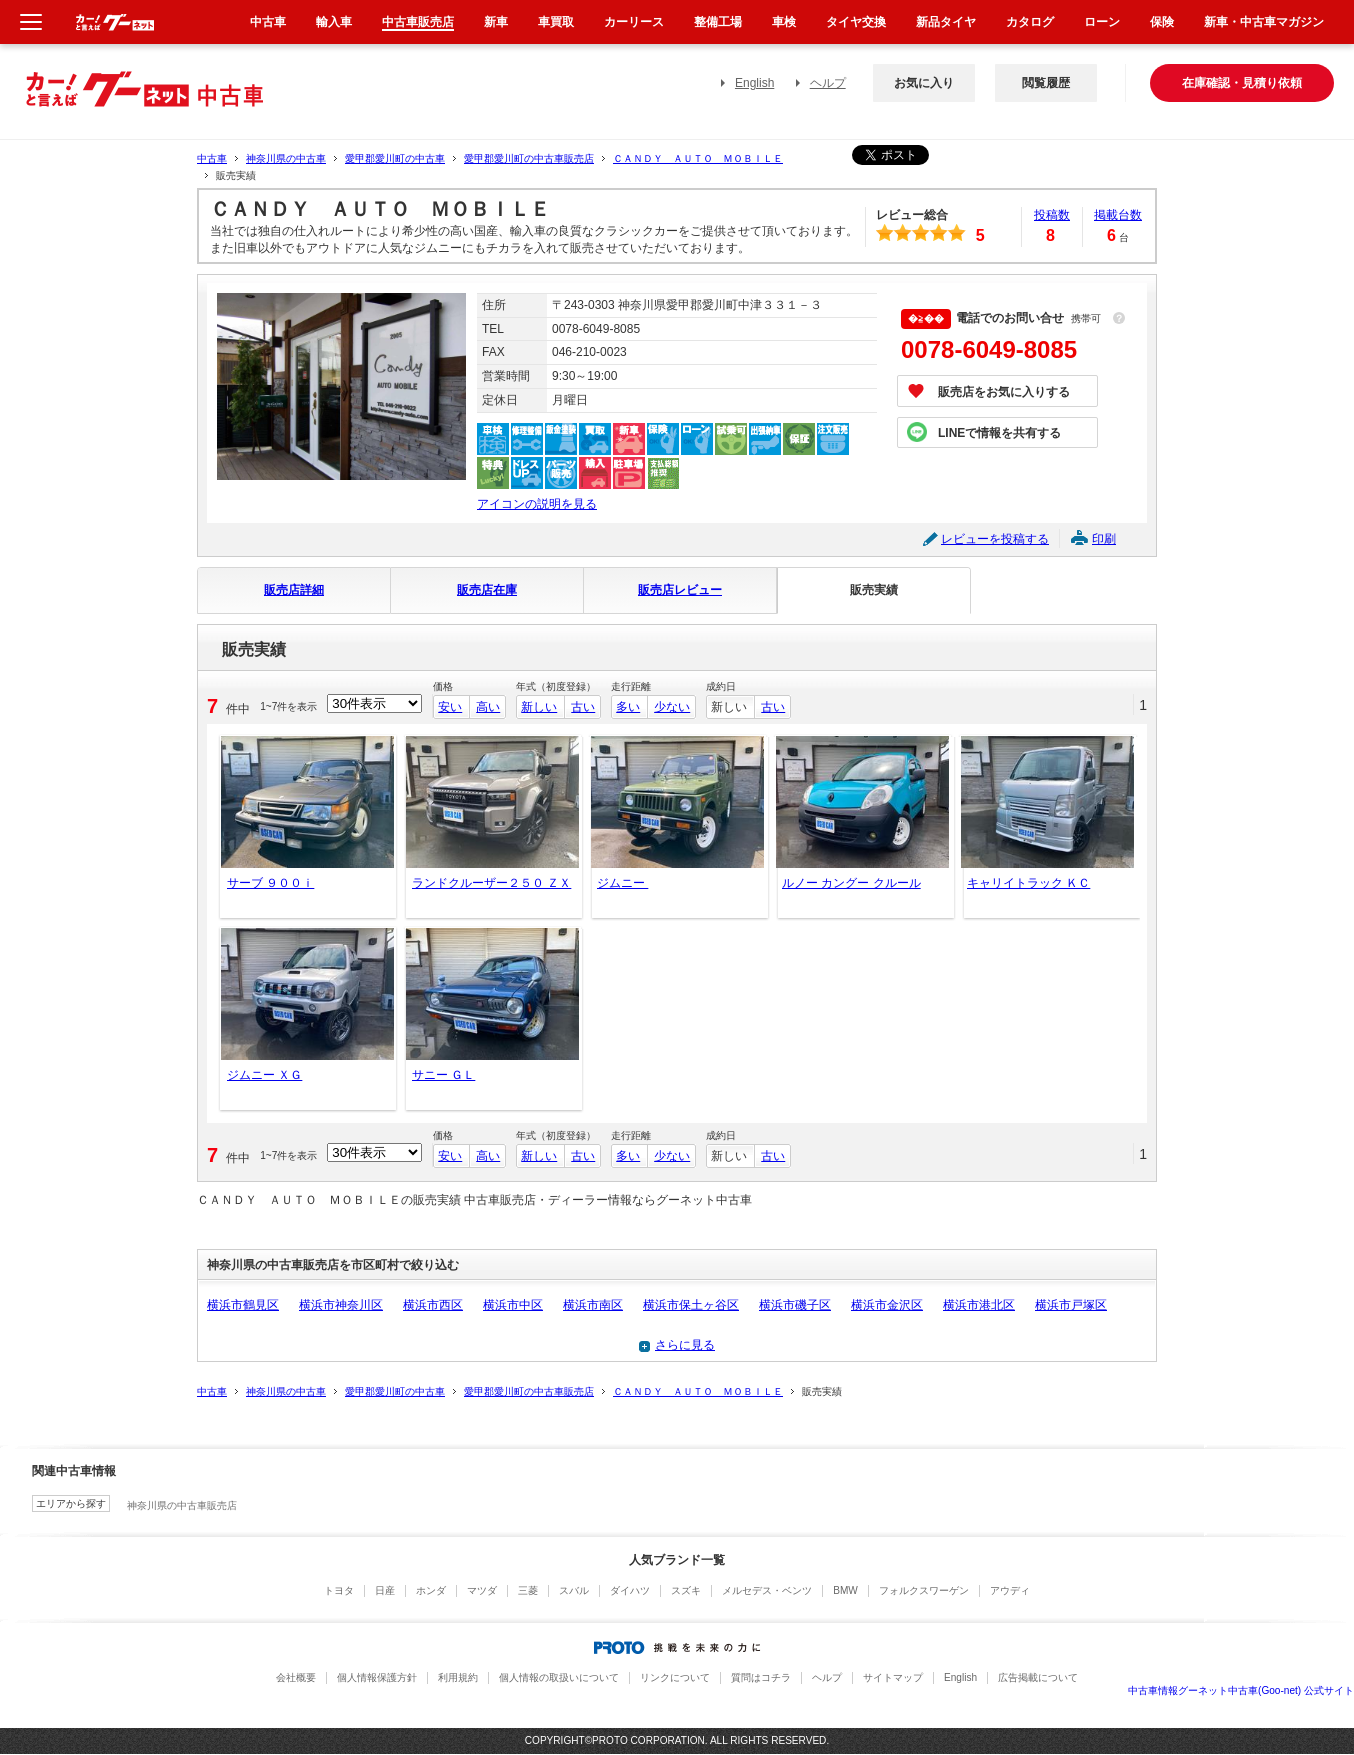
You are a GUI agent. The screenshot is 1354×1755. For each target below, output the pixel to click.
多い (628, 707)
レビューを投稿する (995, 539)
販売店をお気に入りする (1004, 392)
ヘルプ (828, 83)
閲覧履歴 (1046, 83)
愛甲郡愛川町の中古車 (395, 158)
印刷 (1104, 539)
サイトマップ (893, 1677)
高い (488, 707)
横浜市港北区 (979, 1305)
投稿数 (1052, 215)
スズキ (686, 1590)
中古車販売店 (418, 22)
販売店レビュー (680, 590)
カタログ (1030, 22)
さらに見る (685, 1345)
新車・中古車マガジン (1264, 22)
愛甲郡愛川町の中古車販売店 (529, 158)
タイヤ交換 (856, 22)
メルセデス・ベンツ (767, 1590)
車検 (784, 22)
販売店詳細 (294, 590)
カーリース (634, 22)
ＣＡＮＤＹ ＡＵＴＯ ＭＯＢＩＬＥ (698, 158)
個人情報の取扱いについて (559, 1677)
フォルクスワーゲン (924, 1590)
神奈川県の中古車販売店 (182, 1505)
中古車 (212, 158)
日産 (385, 1590)
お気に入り (924, 83)
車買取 (556, 22)
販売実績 (874, 590)
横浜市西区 (433, 1305)
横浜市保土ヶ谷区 (691, 1305)
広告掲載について (1038, 1677)
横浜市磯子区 (795, 1305)
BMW (845, 1590)
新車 (496, 22)
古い (583, 707)
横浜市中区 (513, 1305)
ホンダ (431, 1590)
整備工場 (718, 22)
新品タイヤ (946, 22)
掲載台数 (1118, 215)
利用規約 (458, 1677)
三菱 (528, 1590)
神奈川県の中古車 (286, 158)
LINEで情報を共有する (999, 433)
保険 (1162, 22)
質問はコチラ (761, 1677)
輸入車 (334, 22)
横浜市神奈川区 (341, 1305)
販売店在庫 (487, 590)
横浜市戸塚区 (1071, 1305)
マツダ (482, 1590)
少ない (672, 707)
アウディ (1010, 1590)
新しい (539, 707)
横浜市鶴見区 (243, 1305)
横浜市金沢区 (887, 1305)
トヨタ (339, 1590)
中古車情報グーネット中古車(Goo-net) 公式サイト (1241, 1690)
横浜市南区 (593, 1305)
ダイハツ (630, 1590)
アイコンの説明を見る (537, 504)
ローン (1102, 22)
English (754, 83)
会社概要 (296, 1677)
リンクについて (675, 1677)
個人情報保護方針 (377, 1677)
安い (450, 707)
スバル (574, 1590)
